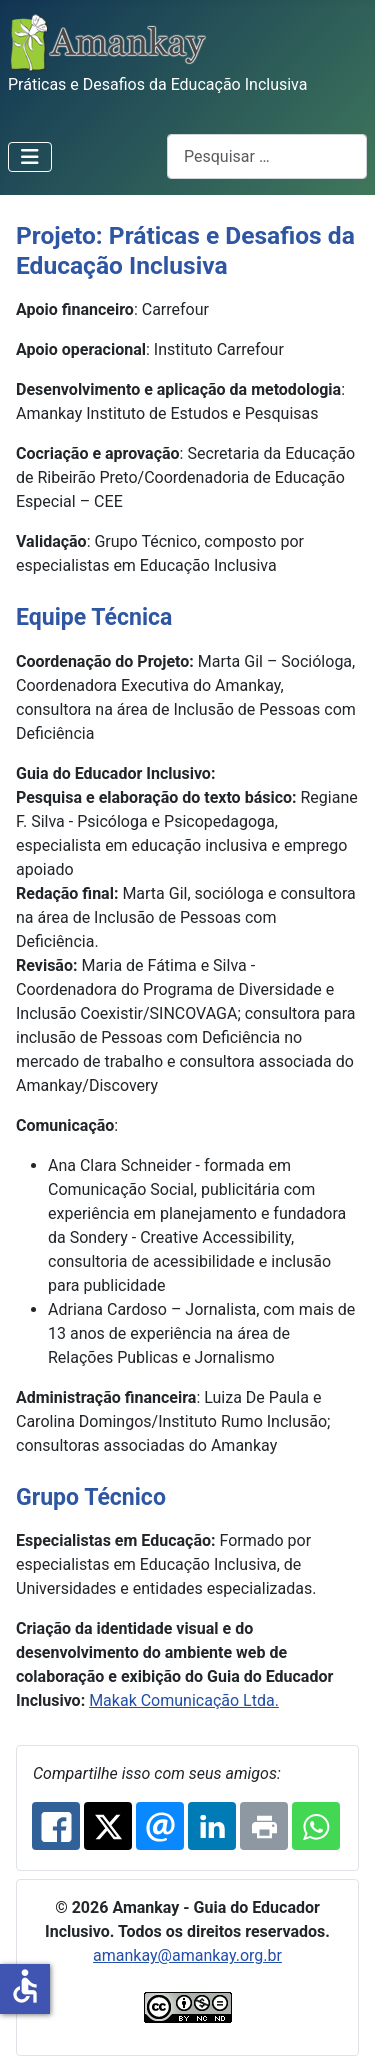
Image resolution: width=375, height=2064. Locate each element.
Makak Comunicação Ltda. (184, 1700)
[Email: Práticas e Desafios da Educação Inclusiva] (160, 1826)
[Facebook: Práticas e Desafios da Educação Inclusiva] (56, 1826)
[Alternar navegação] (30, 157)
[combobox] (267, 156)
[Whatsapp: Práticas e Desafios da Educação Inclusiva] (316, 1826)
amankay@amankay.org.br (187, 1955)
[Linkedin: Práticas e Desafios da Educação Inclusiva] (212, 1826)
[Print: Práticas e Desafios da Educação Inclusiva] (264, 1826)
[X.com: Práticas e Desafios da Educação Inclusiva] (108, 1826)
